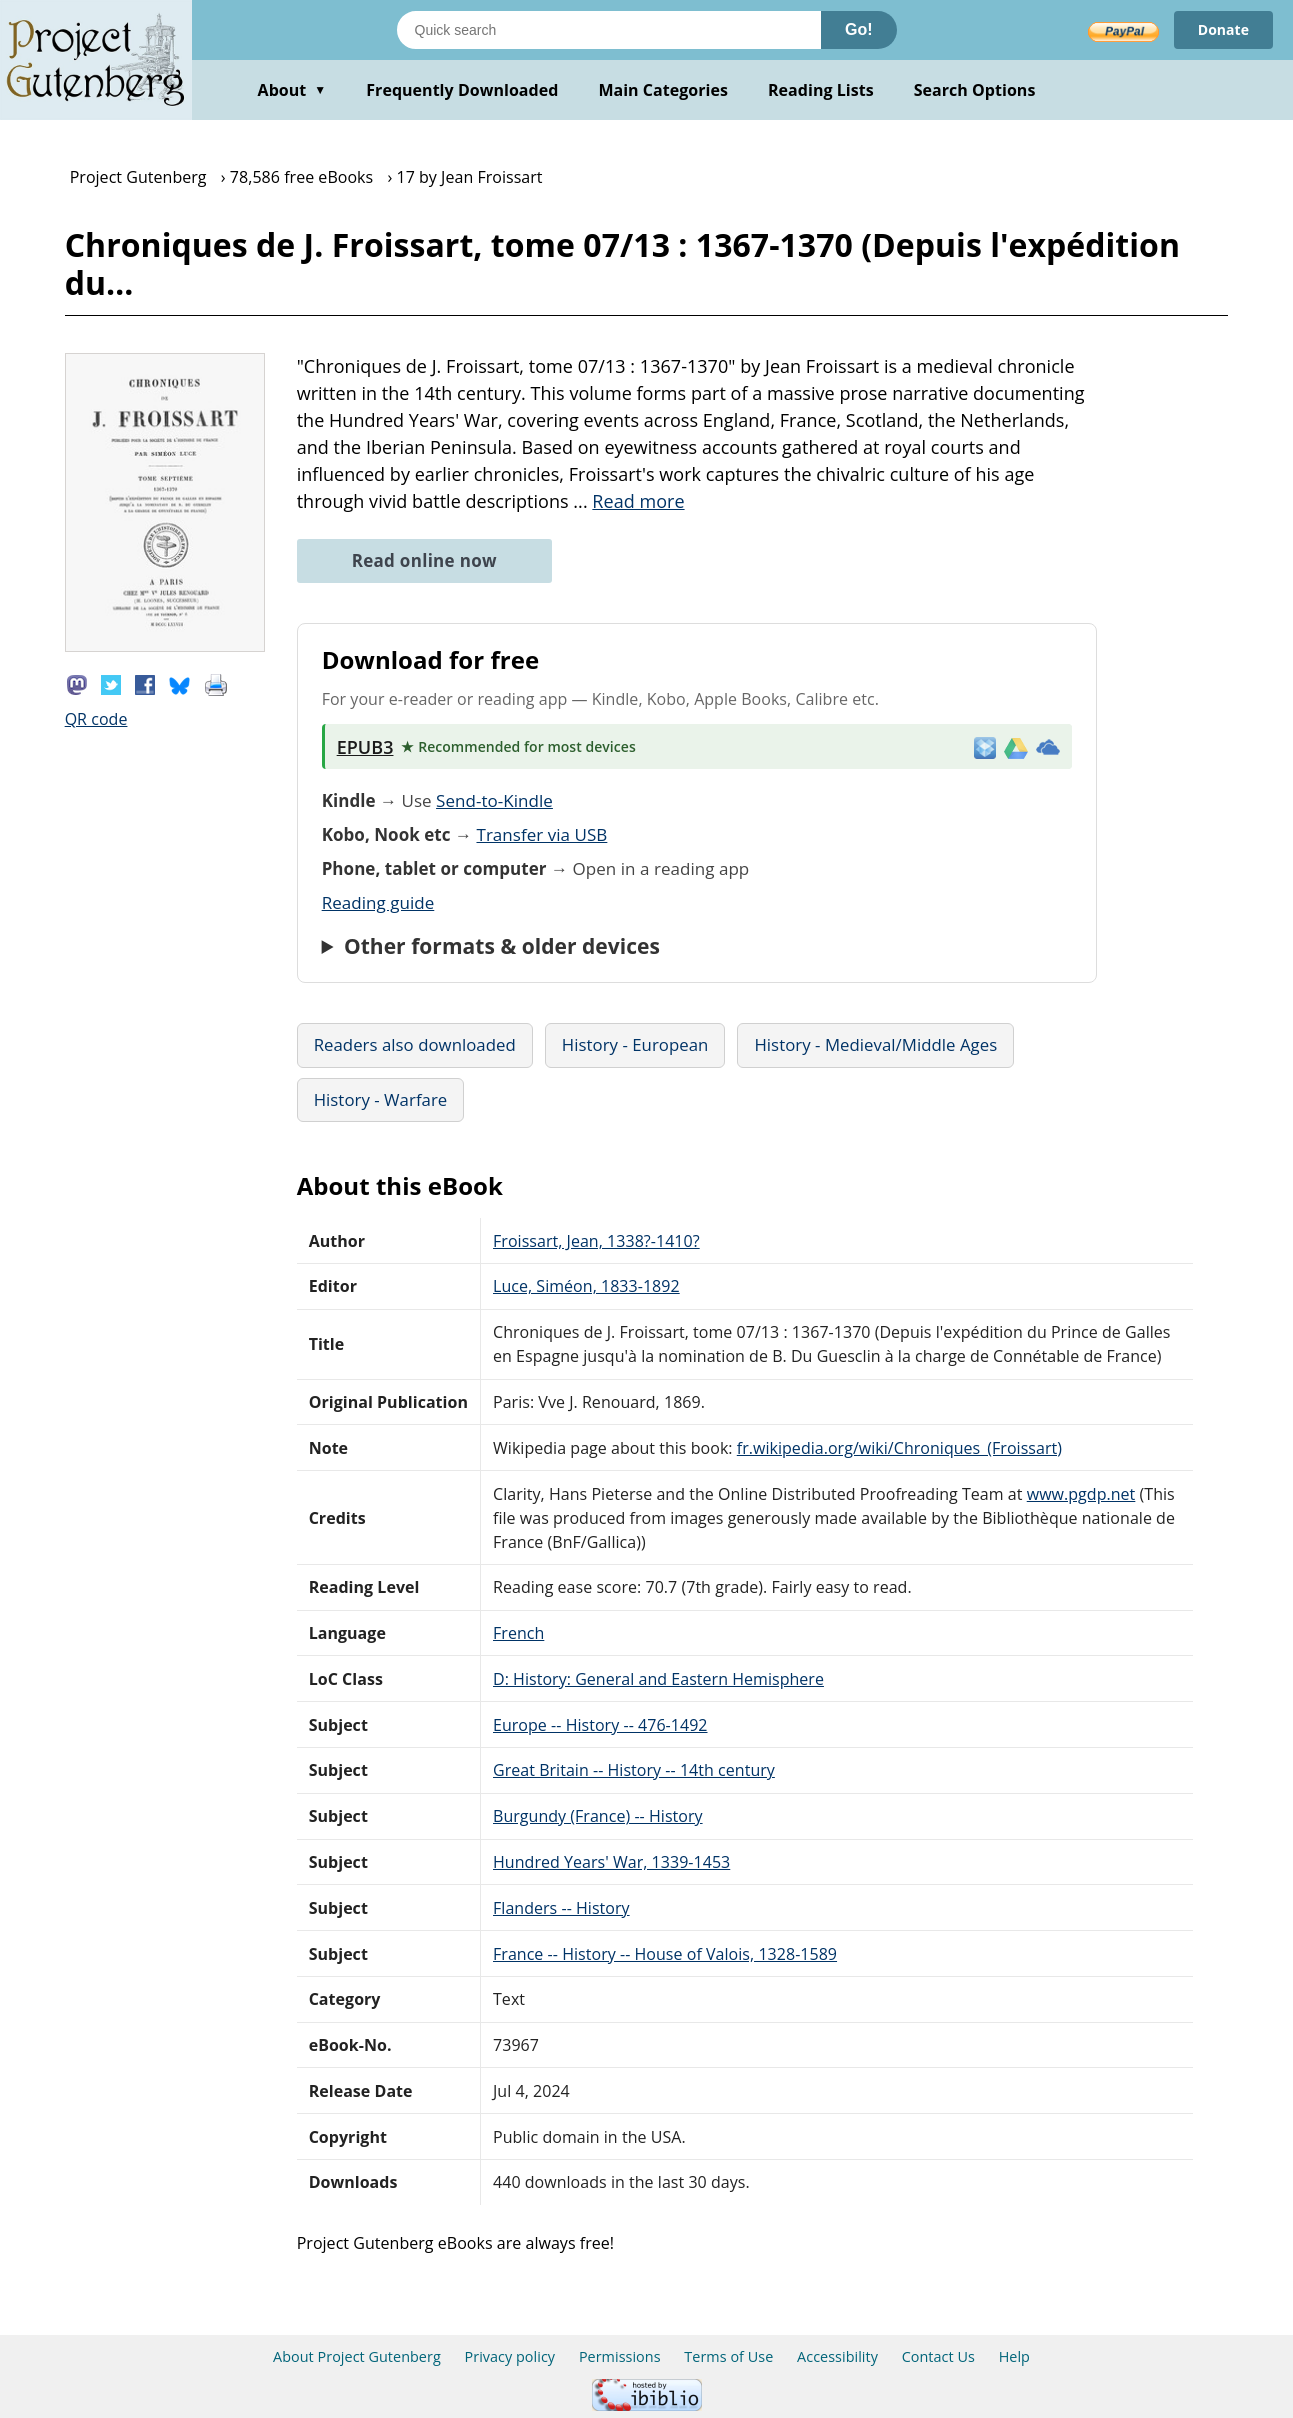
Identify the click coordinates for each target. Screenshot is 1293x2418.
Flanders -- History (561, 1908)
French (518, 1633)
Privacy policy (510, 2356)
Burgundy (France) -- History (598, 1816)
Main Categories (663, 90)
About (292, 90)
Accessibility (837, 2356)
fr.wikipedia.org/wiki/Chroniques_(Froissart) (899, 1448)
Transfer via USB (541, 834)
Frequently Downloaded (462, 90)
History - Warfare (381, 1099)
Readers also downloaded (415, 1044)
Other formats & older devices (502, 946)
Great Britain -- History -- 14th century (634, 1770)
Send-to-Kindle (494, 800)
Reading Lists (821, 90)
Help (1014, 2356)
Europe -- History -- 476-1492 (600, 1725)
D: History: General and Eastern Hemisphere (658, 1679)
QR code (96, 719)
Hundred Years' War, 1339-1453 (611, 1862)
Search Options (975, 90)
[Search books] (609, 30)
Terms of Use (728, 2356)
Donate (1223, 29)
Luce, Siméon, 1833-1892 (586, 1286)
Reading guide (378, 902)
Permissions (620, 2356)
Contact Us (938, 2356)
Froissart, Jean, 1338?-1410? (596, 1241)
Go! (859, 29)
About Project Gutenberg (357, 2356)
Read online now (424, 560)
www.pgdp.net (1081, 1494)
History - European (635, 1044)
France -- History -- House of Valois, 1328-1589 (665, 1954)
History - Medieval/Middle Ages (875, 1044)
